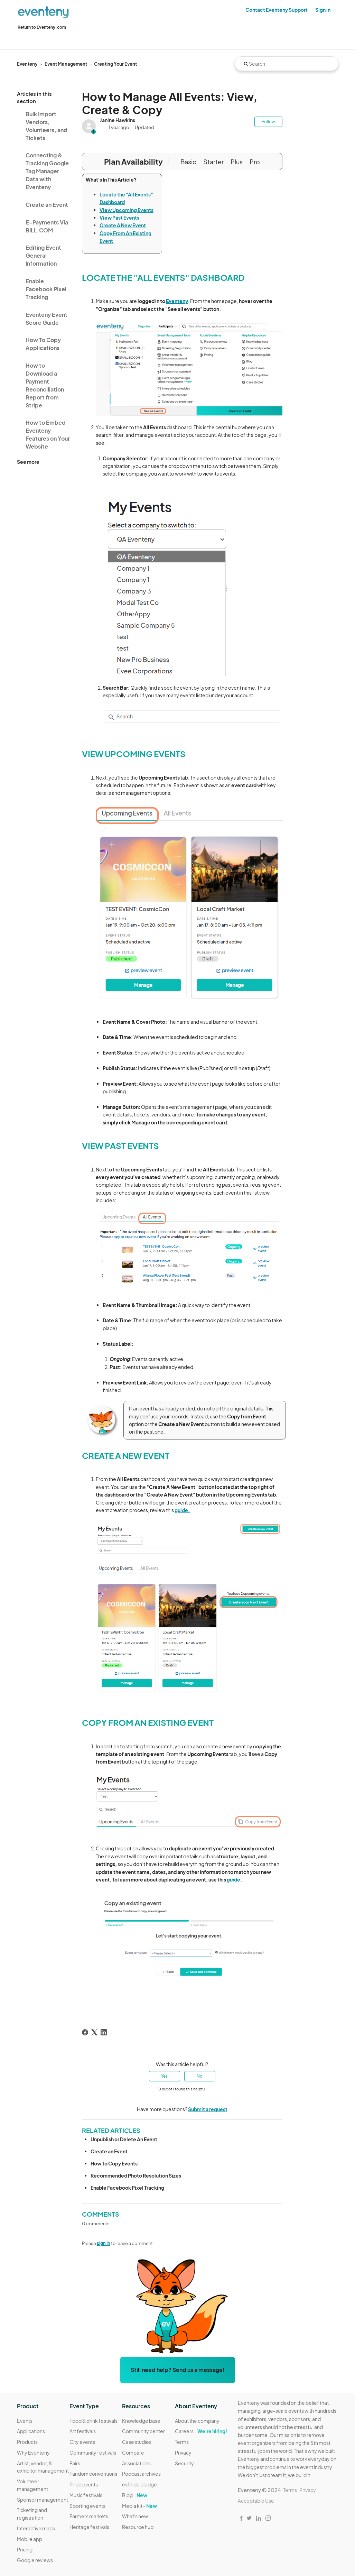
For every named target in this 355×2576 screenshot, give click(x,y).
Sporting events (87, 2506)
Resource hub (137, 2527)
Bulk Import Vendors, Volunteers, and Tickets (46, 125)
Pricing (24, 2549)
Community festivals (92, 2452)
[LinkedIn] (104, 2032)
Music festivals (85, 2495)
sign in (103, 2243)
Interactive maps (36, 2528)
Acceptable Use (256, 2500)
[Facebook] (85, 2032)
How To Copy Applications (43, 343)
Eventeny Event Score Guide (46, 318)
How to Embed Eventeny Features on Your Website (48, 434)
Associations (136, 2463)
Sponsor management (42, 2499)
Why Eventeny (33, 2452)
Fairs (74, 2463)
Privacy (183, 2452)
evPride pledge (139, 2484)
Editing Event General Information (43, 255)
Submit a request (207, 2109)
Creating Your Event (115, 64)
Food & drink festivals (93, 2421)
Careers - (201, 2431)
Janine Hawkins (117, 120)
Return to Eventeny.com (42, 27)
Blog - (134, 2495)
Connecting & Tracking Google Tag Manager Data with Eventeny (47, 171)
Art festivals (82, 2431)
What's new (135, 2516)
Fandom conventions (93, 2474)
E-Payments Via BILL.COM (47, 226)
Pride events (83, 2484)
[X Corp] (94, 2032)
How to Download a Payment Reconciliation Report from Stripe (45, 385)
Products (27, 2442)
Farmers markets (88, 2516)
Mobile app (29, 2539)
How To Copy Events (114, 2163)
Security (184, 2463)
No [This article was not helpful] (200, 2076)
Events (24, 2421)
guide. (182, 1510)
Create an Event (47, 204)
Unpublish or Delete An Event (124, 2139)
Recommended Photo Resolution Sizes (136, 2175)
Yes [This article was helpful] (164, 2076)
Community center (143, 2431)
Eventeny (27, 64)
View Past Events (119, 217)
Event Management (66, 64)
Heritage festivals (89, 2527)
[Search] (286, 64)
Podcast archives (141, 2474)
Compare (133, 2452)
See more (28, 462)
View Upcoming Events (126, 210)
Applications (31, 2431)
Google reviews (35, 2560)
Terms (182, 2442)
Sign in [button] (322, 10)
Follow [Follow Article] (268, 121)
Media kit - (139, 2506)
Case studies (136, 2442)
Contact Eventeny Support (276, 10)
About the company (197, 2421)
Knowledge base (141, 2421)
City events (82, 2442)
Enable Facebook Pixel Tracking (46, 289)
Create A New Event (123, 225)
